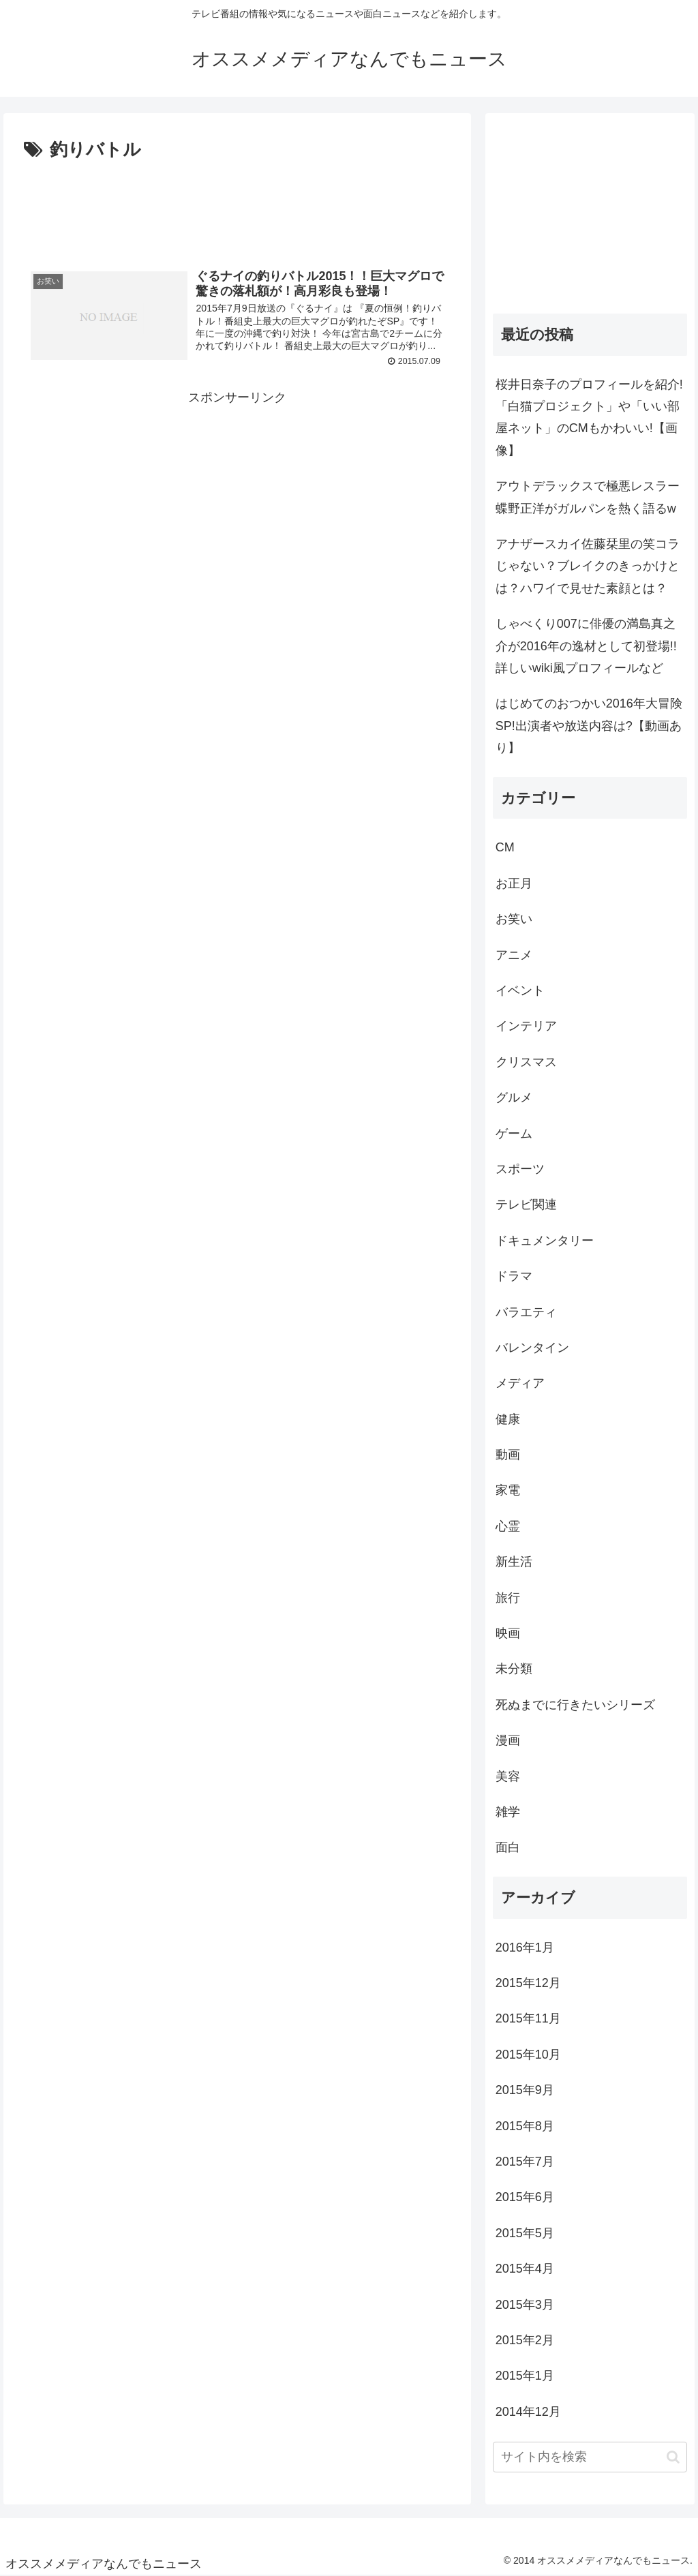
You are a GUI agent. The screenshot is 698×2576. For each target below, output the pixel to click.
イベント (520, 990)
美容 (508, 1776)
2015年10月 (528, 2054)
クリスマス (526, 1062)
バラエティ (526, 1312)
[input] (590, 2457)
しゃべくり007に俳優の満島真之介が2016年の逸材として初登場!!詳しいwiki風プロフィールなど (586, 646)
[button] (673, 2457)
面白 (508, 1847)
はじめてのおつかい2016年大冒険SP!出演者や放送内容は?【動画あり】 (589, 726)
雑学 (508, 1812)
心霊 (508, 1526)
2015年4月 (525, 2268)
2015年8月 (525, 2126)
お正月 (514, 883)
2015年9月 (525, 2090)
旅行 (508, 1598)
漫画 (508, 1740)
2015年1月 (525, 2375)
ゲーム (514, 1133)
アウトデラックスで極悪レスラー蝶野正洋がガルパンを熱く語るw (588, 497)
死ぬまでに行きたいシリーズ (575, 1705)
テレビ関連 (526, 1204)
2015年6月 (525, 2197)
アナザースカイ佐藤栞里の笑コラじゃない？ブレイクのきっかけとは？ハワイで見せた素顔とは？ (588, 566)
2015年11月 (528, 2018)
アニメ (514, 955)
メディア (520, 1383)
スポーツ (520, 1169)
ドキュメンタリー (545, 1240)
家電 (508, 1490)
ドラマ (514, 1276)
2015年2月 (525, 2340)
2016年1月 (525, 1947)
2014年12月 (528, 2412)
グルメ (514, 1097)
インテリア (526, 1026)
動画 (508, 1454)
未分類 (514, 1669)
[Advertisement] (237, 206)
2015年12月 (528, 1983)
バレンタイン (532, 1347)
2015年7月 (525, 2161)
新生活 (514, 1562)
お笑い (514, 919)
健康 (508, 1419)
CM (505, 847)
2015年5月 (525, 2233)
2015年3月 (525, 2305)
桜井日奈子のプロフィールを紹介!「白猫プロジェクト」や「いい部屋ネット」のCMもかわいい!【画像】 (589, 417)
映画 (508, 1633)
